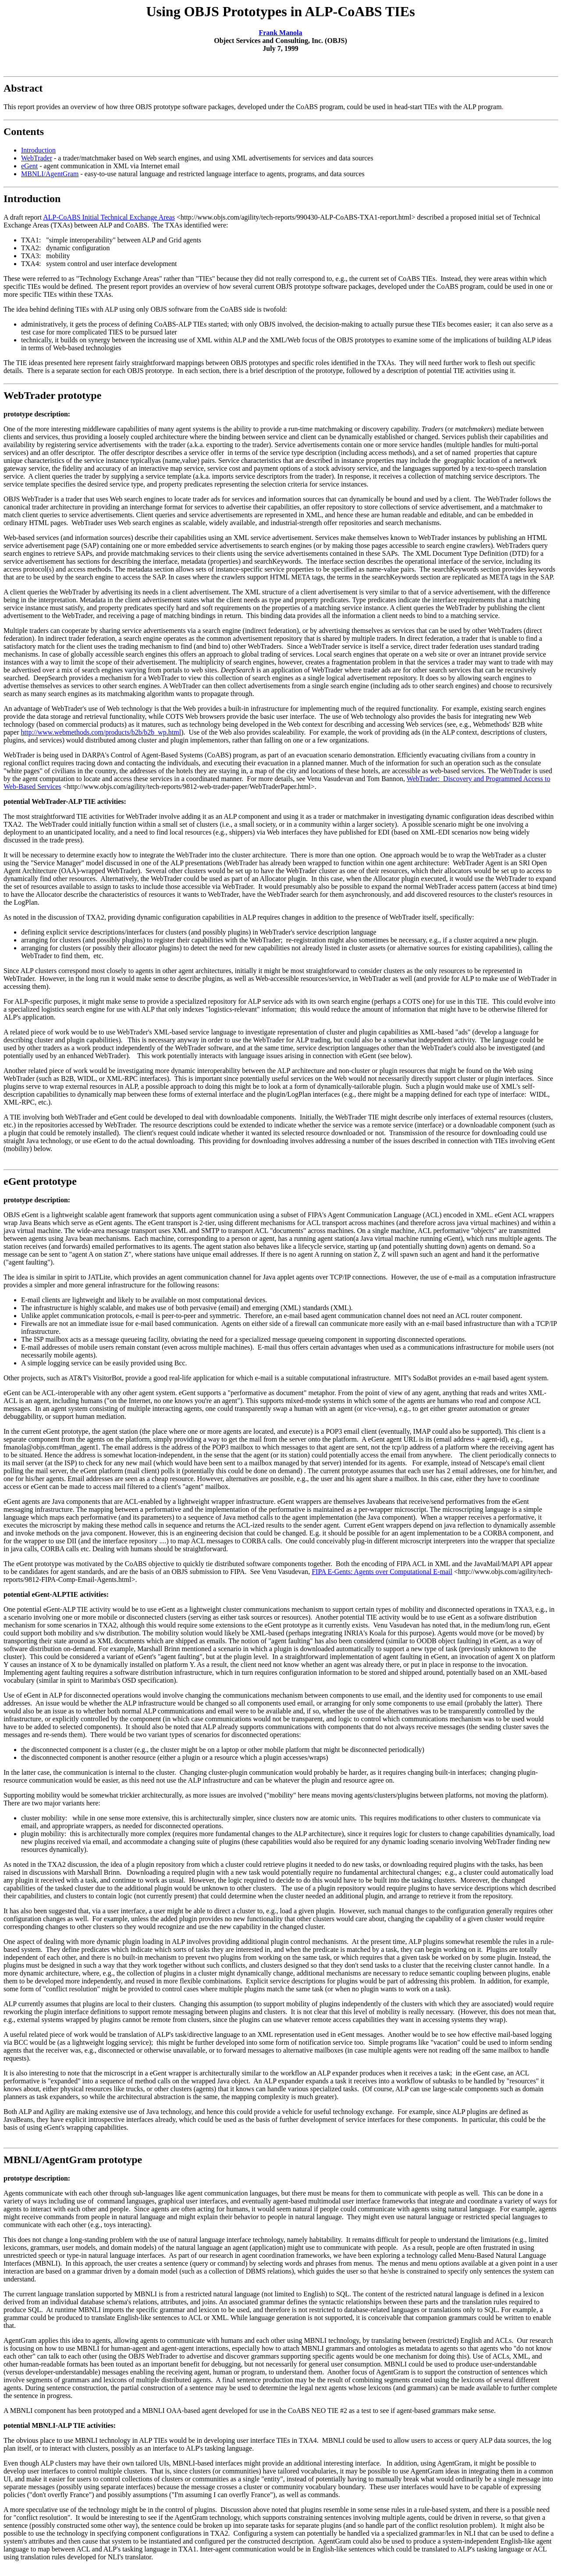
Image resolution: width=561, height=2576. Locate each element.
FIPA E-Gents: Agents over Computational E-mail (382, 1571)
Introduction (38, 150)
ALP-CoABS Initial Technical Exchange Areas (109, 217)
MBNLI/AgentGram (50, 174)
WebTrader (36, 158)
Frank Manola (280, 32)
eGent (29, 166)
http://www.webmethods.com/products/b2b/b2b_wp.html (101, 732)
